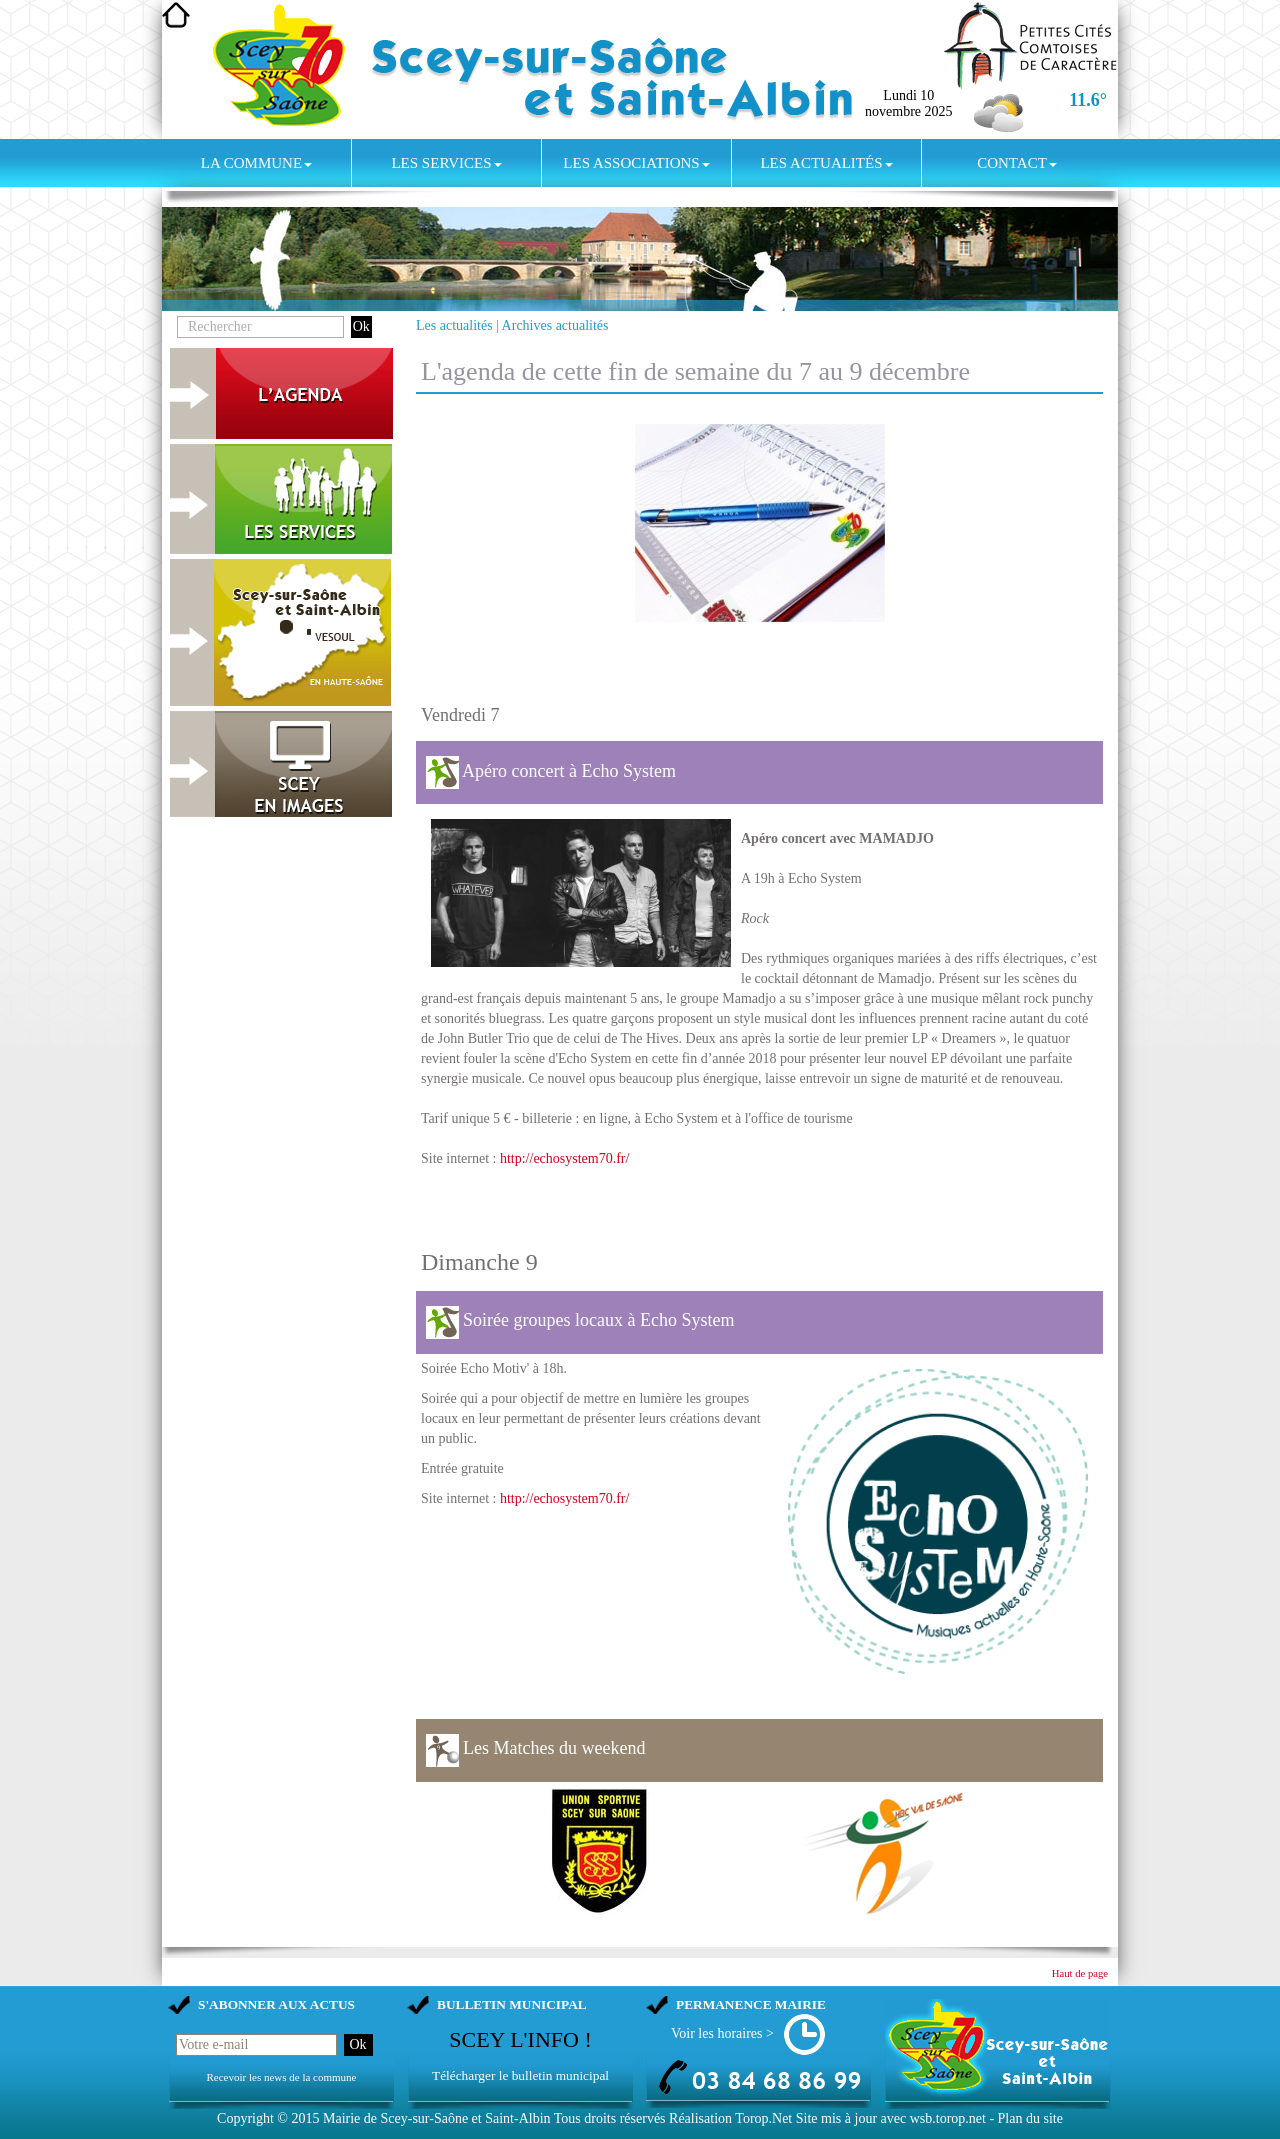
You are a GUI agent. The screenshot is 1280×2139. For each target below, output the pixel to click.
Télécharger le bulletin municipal (520, 2075)
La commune (256, 163)
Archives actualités (555, 325)
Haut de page (1080, 1973)
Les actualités (826, 163)
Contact (1017, 163)
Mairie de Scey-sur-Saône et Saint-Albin (437, 2118)
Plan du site (1030, 2118)
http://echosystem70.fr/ (564, 1158)
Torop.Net (763, 2118)
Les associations (636, 163)
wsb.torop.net (948, 2118)
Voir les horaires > (722, 2033)
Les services (446, 163)
